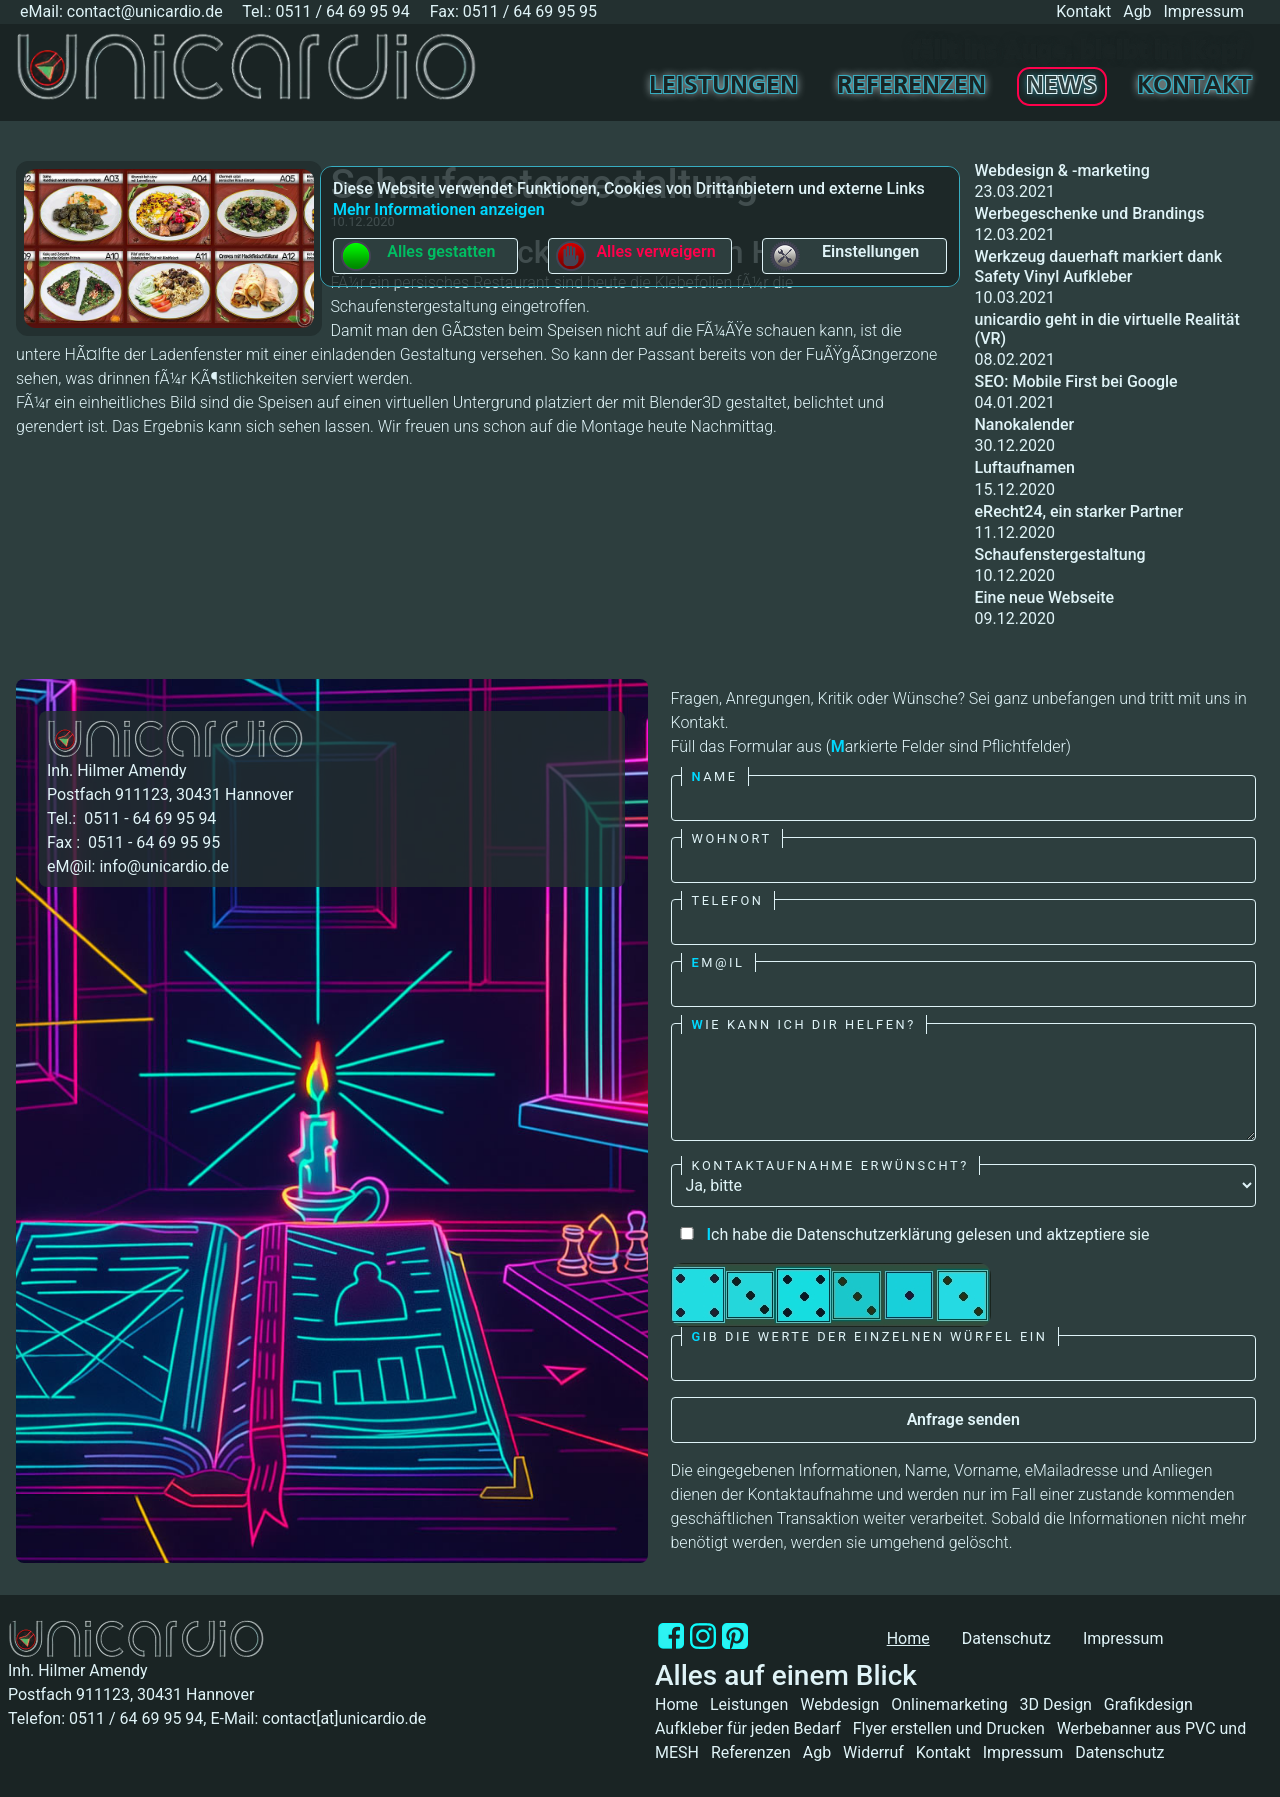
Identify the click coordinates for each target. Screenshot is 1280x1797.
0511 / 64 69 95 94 (342, 11)
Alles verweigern (635, 256)
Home (676, 1704)
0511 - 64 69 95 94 (148, 818)
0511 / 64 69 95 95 (530, 11)
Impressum (1204, 11)
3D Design (1056, 1704)
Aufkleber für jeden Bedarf (748, 1728)
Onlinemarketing (949, 1704)
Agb (1137, 11)
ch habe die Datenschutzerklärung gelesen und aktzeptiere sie (910, 1234)
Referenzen (911, 86)
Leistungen (723, 86)
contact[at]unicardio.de (344, 1718)
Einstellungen (844, 256)
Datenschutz (1006, 1638)
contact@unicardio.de (145, 11)
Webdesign (839, 1704)
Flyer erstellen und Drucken (949, 1728)
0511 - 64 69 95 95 (152, 842)
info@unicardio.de (163, 866)
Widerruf (873, 1752)
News (1061, 86)
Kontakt (1083, 11)
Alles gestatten (417, 256)
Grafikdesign (1148, 1704)
